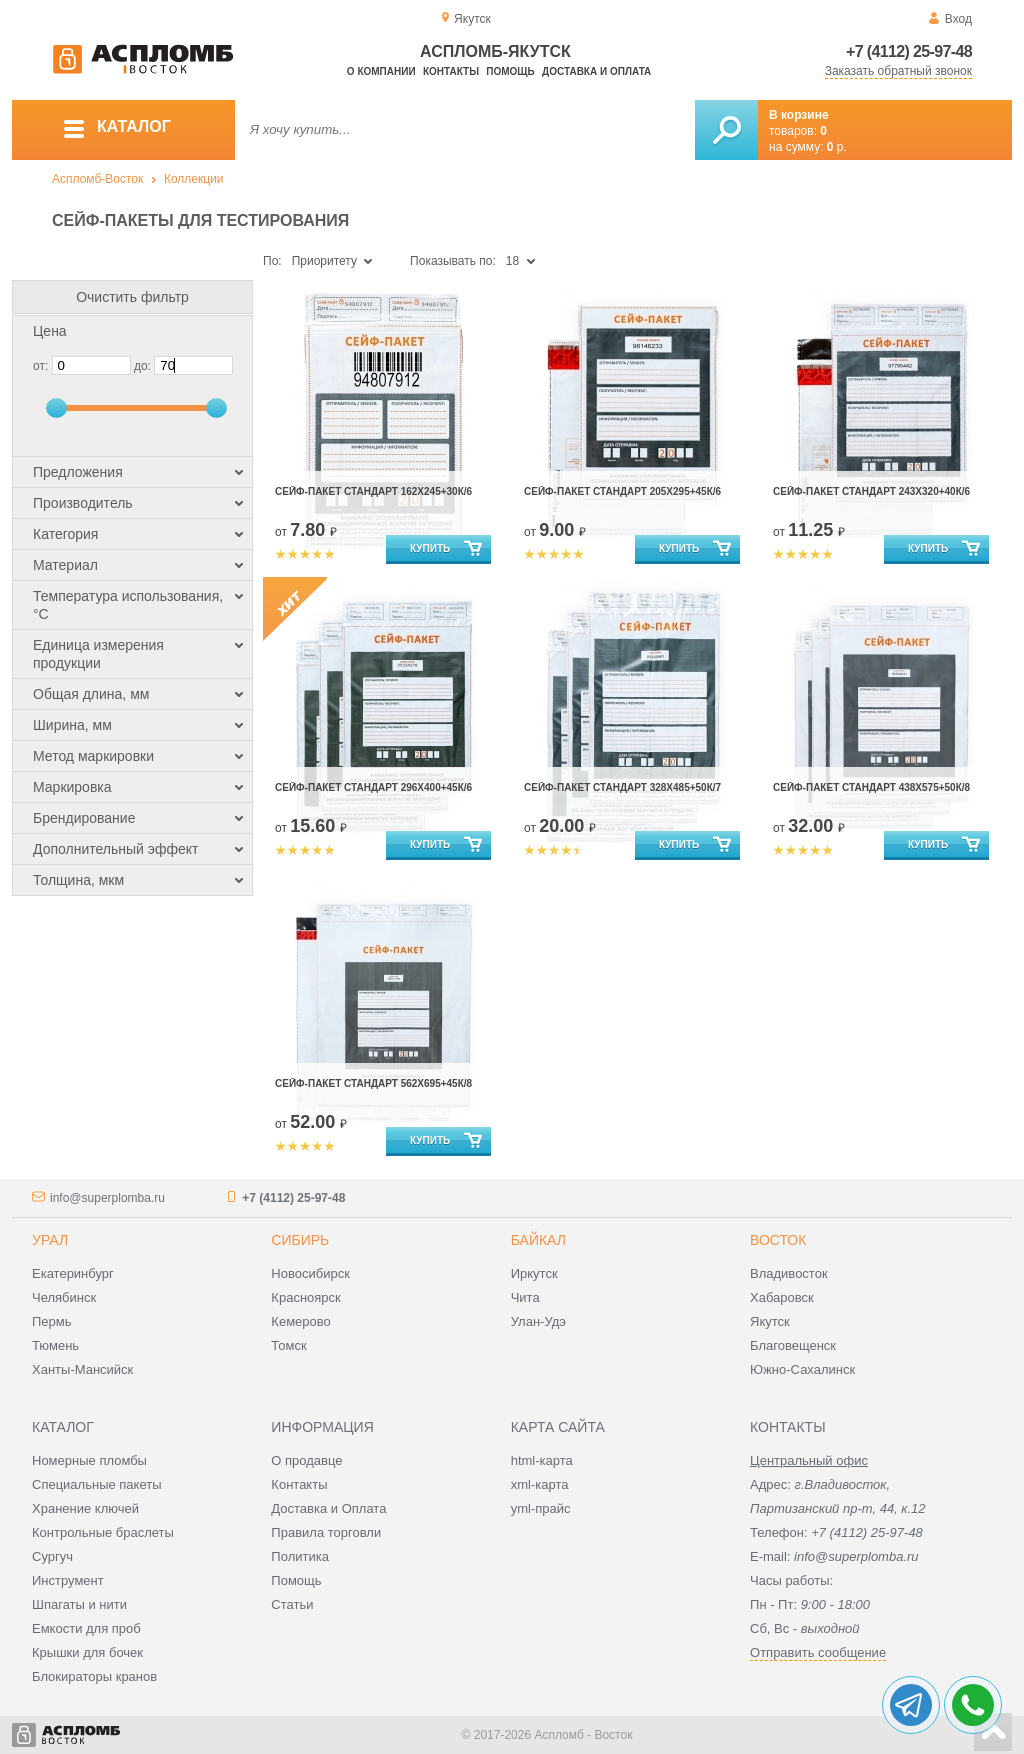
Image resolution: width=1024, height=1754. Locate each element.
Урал (50, 1240)
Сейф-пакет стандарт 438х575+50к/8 (871, 787)
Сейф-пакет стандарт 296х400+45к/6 (373, 787)
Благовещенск (793, 1345)
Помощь (510, 71)
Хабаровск (782, 1297)
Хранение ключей (85, 1508)
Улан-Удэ (538, 1321)
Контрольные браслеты (103, 1532)
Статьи (292, 1604)
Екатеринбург (73, 1273)
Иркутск (534, 1273)
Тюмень (55, 1345)
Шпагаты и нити (79, 1604)
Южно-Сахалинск (802, 1369)
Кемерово (300, 1321)
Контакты (451, 71)
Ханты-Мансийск (82, 1369)
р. (837, 147)
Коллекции (194, 179)
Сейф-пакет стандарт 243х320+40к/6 (871, 491)
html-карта (542, 1460)
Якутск (770, 1321)
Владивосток (789, 1273)
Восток (778, 1240)
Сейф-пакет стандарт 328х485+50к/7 (622, 787)
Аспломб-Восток (97, 179)
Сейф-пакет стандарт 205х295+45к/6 (622, 491)
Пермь (52, 1321)
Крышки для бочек (87, 1652)
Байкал (538, 1240)
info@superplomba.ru (107, 1198)
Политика (300, 1556)
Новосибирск (310, 1273)
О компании (381, 71)
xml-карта (540, 1484)
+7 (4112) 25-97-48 (909, 51)
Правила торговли (326, 1532)
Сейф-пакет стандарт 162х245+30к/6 (373, 491)
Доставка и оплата (596, 71)
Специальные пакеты (97, 1484)
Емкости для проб (86, 1628)
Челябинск (64, 1297)
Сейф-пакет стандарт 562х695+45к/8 (373, 1083)
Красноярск (305, 1297)
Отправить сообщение (818, 1652)
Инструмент (68, 1580)
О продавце (306, 1460)
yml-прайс (541, 1508)
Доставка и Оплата (328, 1508)
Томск (288, 1345)
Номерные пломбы (89, 1460)
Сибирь (300, 1240)
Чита (525, 1297)
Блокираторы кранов (94, 1676)
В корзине (799, 115)
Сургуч (52, 1556)
